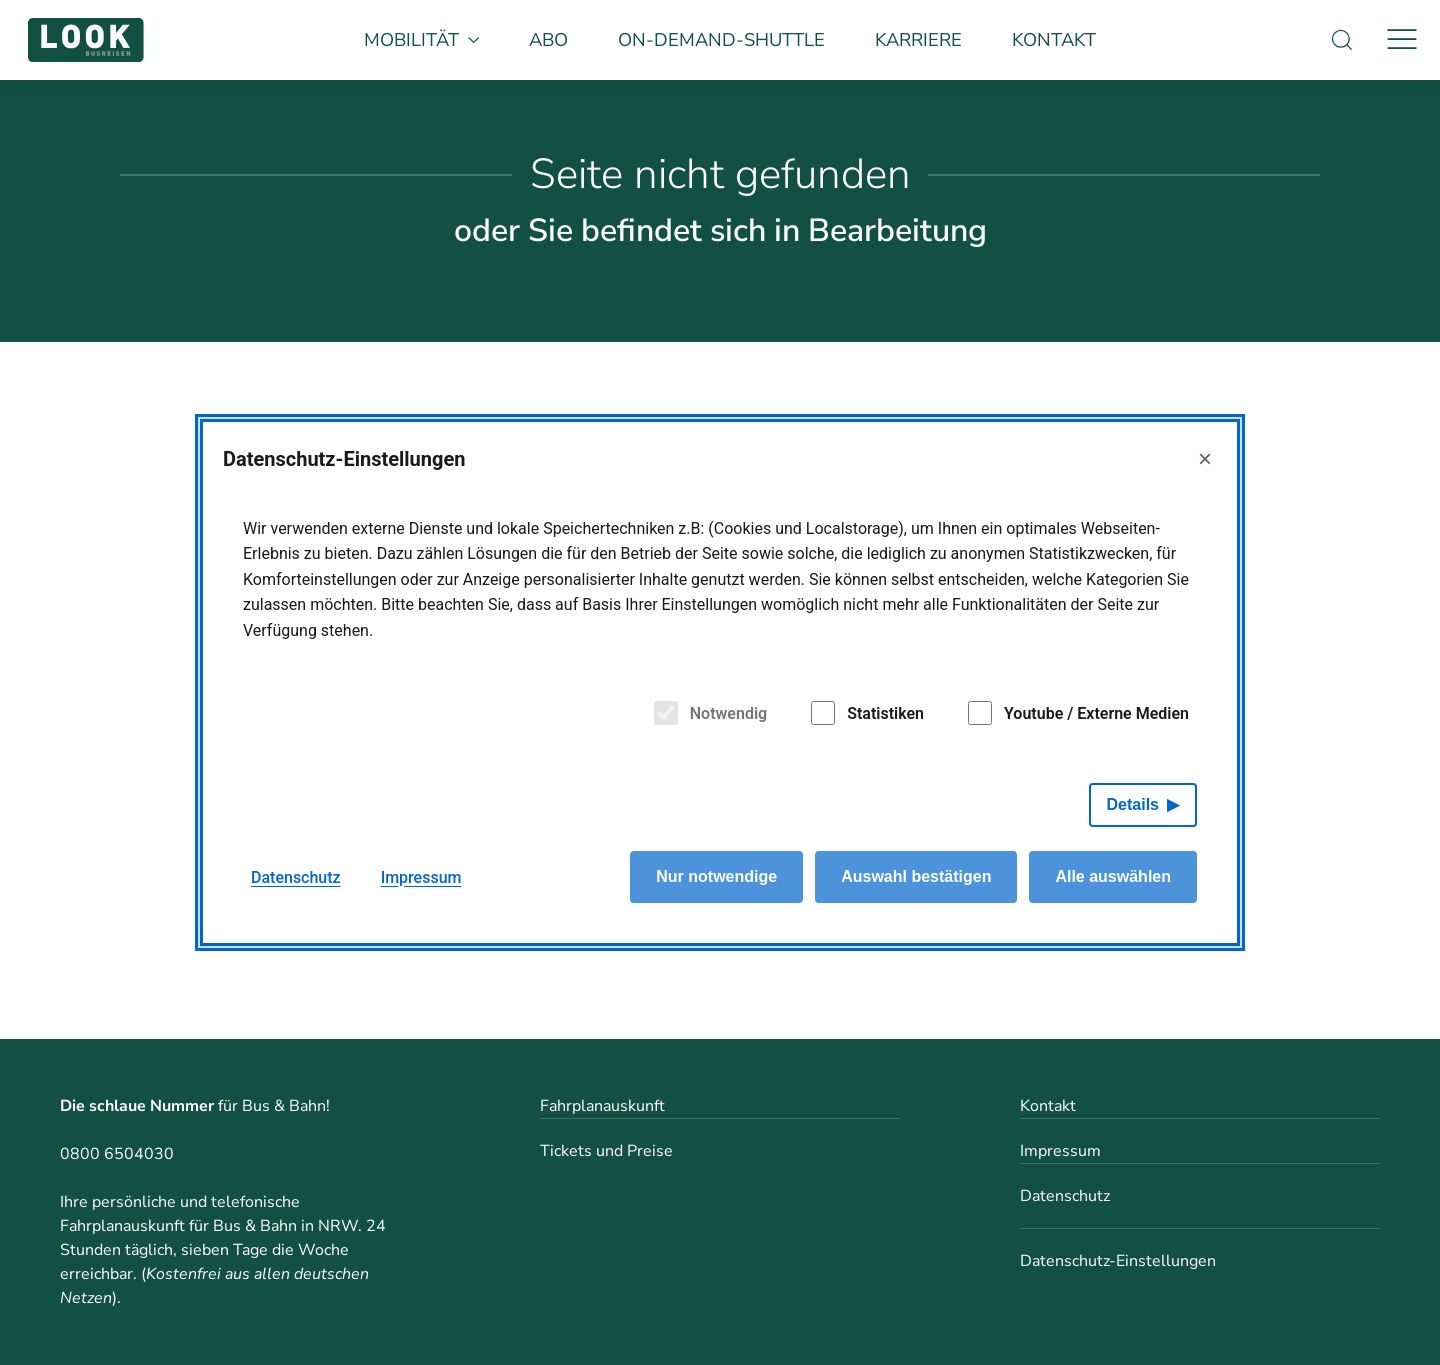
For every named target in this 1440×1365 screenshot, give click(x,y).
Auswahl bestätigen (916, 876)
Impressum (1060, 1151)
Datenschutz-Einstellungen (1118, 1261)
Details (1133, 804)
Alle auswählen (1113, 876)
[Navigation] (1402, 40)
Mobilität (422, 39)
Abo (548, 39)
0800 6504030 (117, 1154)
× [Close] (1205, 458)
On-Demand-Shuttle (721, 39)
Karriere (918, 39)
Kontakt (1054, 39)
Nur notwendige (716, 876)
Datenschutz (1065, 1196)
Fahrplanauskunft (602, 1106)
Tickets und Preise (606, 1151)
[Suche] (1342, 40)
